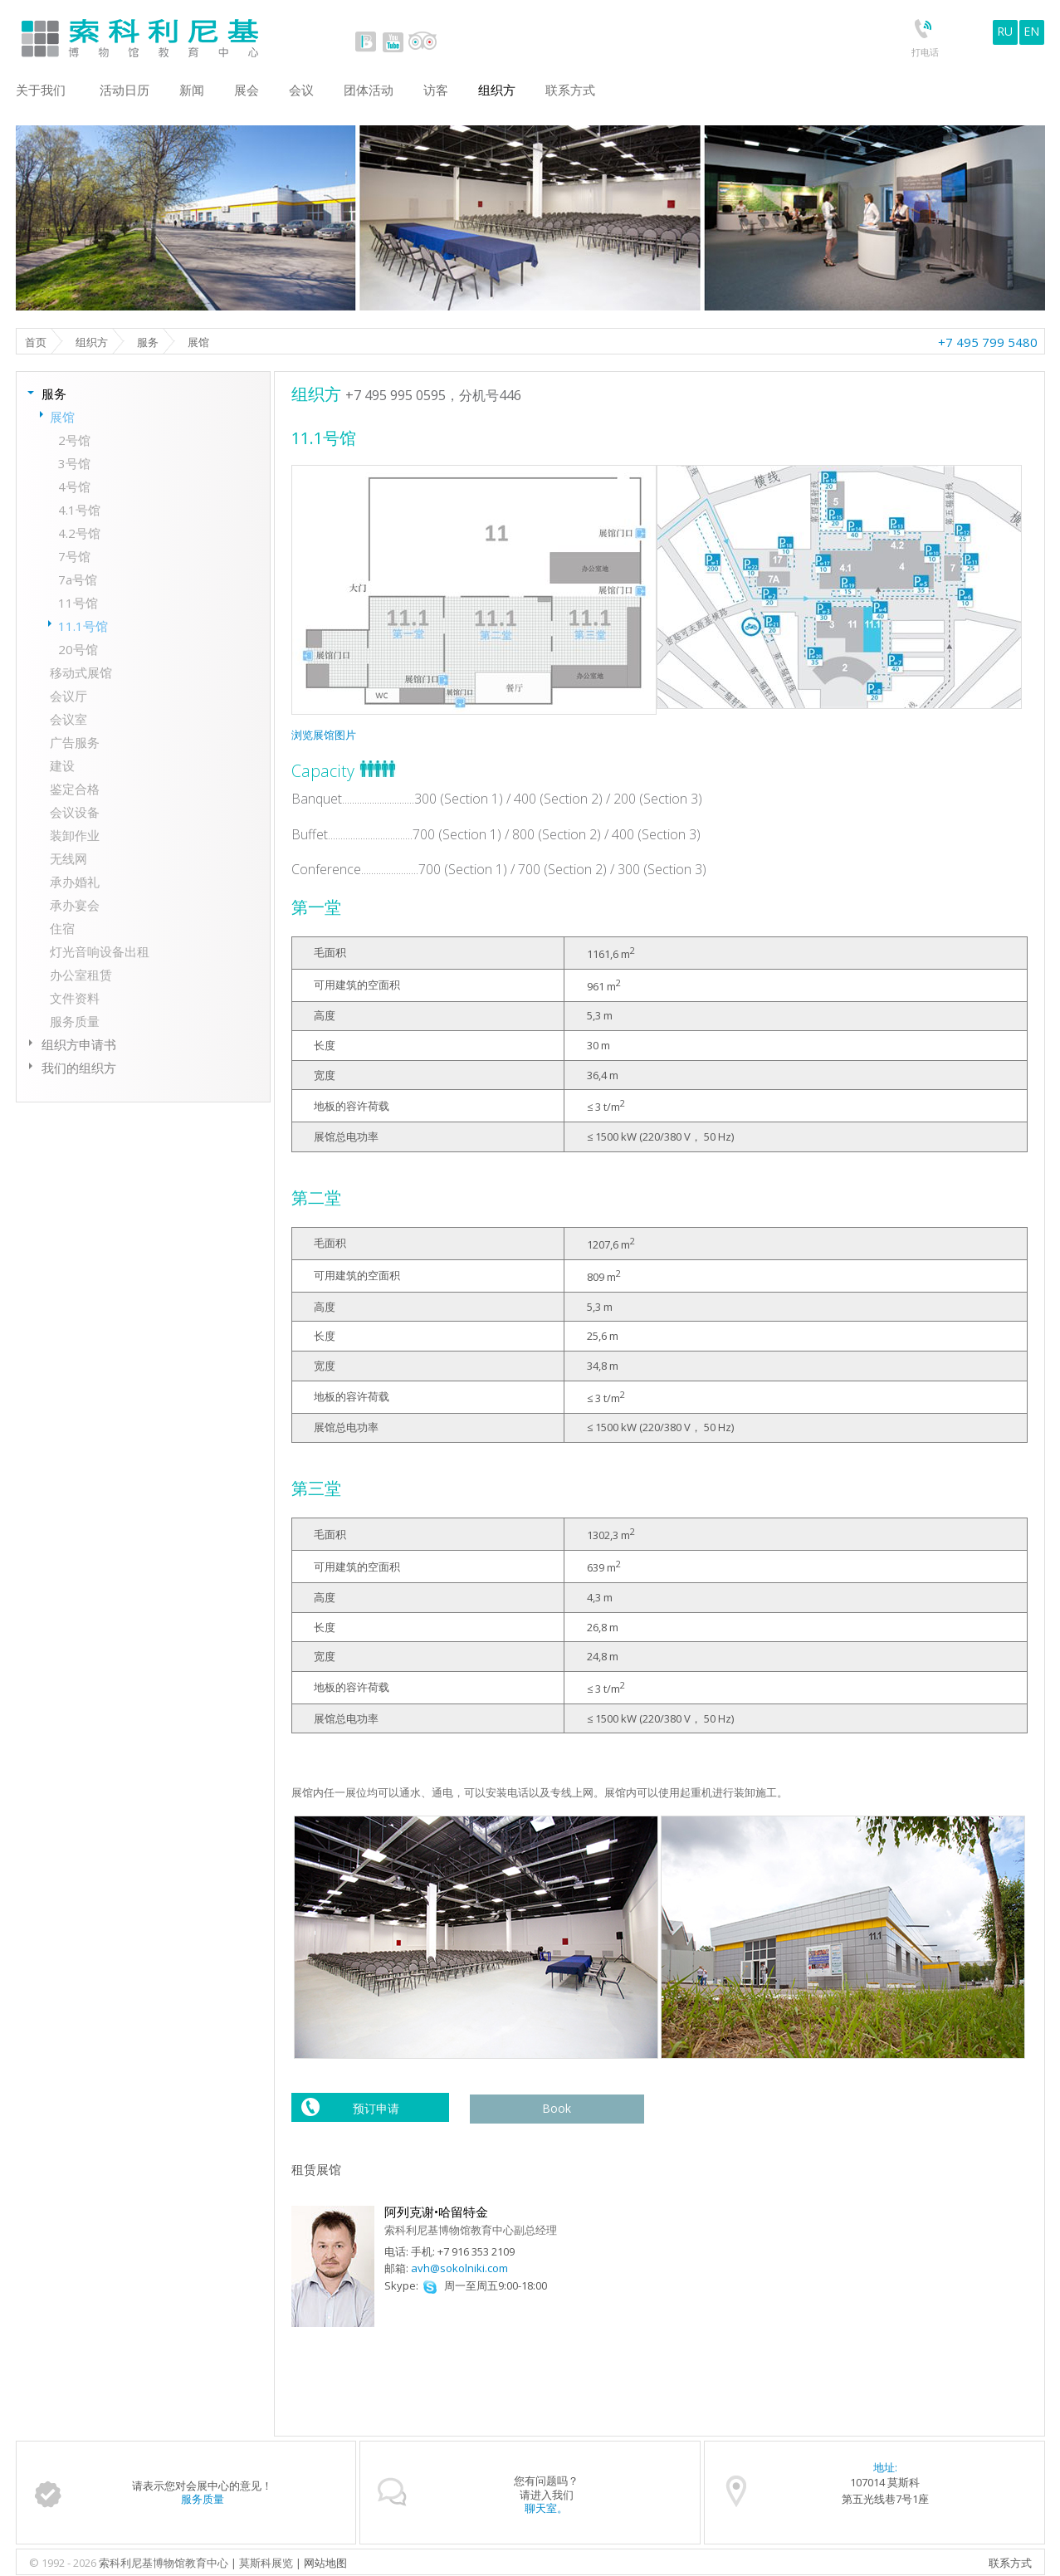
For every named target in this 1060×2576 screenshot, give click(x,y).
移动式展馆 (81, 672)
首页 (35, 342)
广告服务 (75, 742)
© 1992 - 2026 (64, 2562)
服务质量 (75, 1021)
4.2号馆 (79, 533)
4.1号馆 (79, 509)
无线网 (68, 858)
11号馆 (78, 602)
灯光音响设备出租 (99, 951)
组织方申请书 (79, 1044)
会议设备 (75, 812)
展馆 (62, 416)
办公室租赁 (81, 974)
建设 (62, 765)
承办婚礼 (75, 881)
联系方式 (1010, 2562)
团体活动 (368, 89)
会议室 (68, 719)
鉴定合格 (75, 788)
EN (1031, 31)
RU (1005, 31)
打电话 (925, 52)
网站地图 (325, 2562)
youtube (392, 41)
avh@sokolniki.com (459, 2268)
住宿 (62, 928)
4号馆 (74, 486)
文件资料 (75, 998)
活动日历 (124, 89)
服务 (148, 342)
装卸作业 (75, 835)
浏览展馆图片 (323, 734)
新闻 (191, 89)
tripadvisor (422, 41)
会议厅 (68, 695)
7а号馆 (77, 579)
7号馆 (74, 556)
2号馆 (74, 440)
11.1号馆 (83, 626)
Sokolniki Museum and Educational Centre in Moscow (209, 34)
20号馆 (78, 649)
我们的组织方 (79, 1067)
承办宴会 (75, 905)
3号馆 (74, 463)
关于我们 (41, 89)
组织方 (92, 342)
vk (366, 41)
